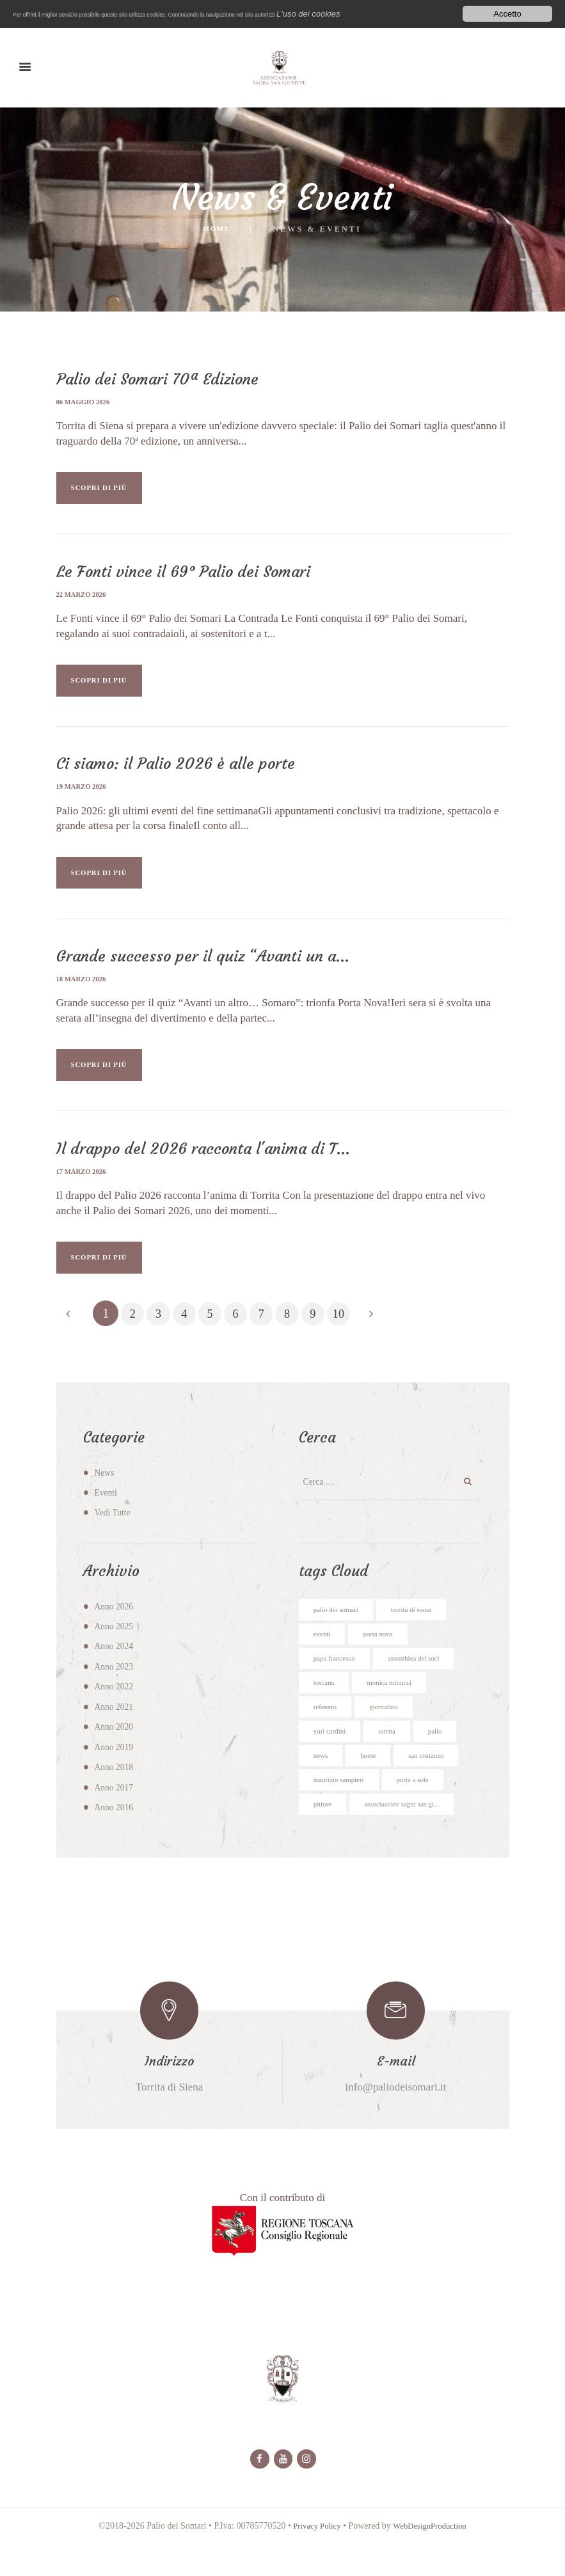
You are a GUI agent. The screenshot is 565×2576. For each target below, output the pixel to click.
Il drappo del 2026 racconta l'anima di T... (210, 1165)
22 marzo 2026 (84, 598)
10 (362, 1334)
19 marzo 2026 (84, 795)
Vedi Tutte (114, 1533)
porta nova (383, 1656)
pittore (324, 1835)
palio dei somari (339, 1630)
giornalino (389, 1732)
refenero (327, 1732)
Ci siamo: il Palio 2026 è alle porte (183, 772)
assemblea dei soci (424, 1681)
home (372, 1784)
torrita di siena (421, 1630)
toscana (326, 1707)
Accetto (507, 14)
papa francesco (338, 1681)
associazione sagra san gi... (410, 1835)
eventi (323, 1656)
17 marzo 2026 (84, 1187)
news (322, 1784)
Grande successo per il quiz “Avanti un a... (211, 968)
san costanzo (433, 1784)
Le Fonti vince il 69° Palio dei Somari (191, 575)
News (105, 1493)
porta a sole (423, 1809)
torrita (393, 1758)
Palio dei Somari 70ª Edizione (164, 379)
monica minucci (396, 1707)
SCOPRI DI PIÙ (109, 490)
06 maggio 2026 (86, 402)
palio (444, 1758)
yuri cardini (332, 1758)
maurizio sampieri (343, 1809)
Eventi (106, 1513)
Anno (115, 1627)
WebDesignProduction (432, 2562)
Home (217, 229)
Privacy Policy (313, 2562)
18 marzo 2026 (84, 991)
